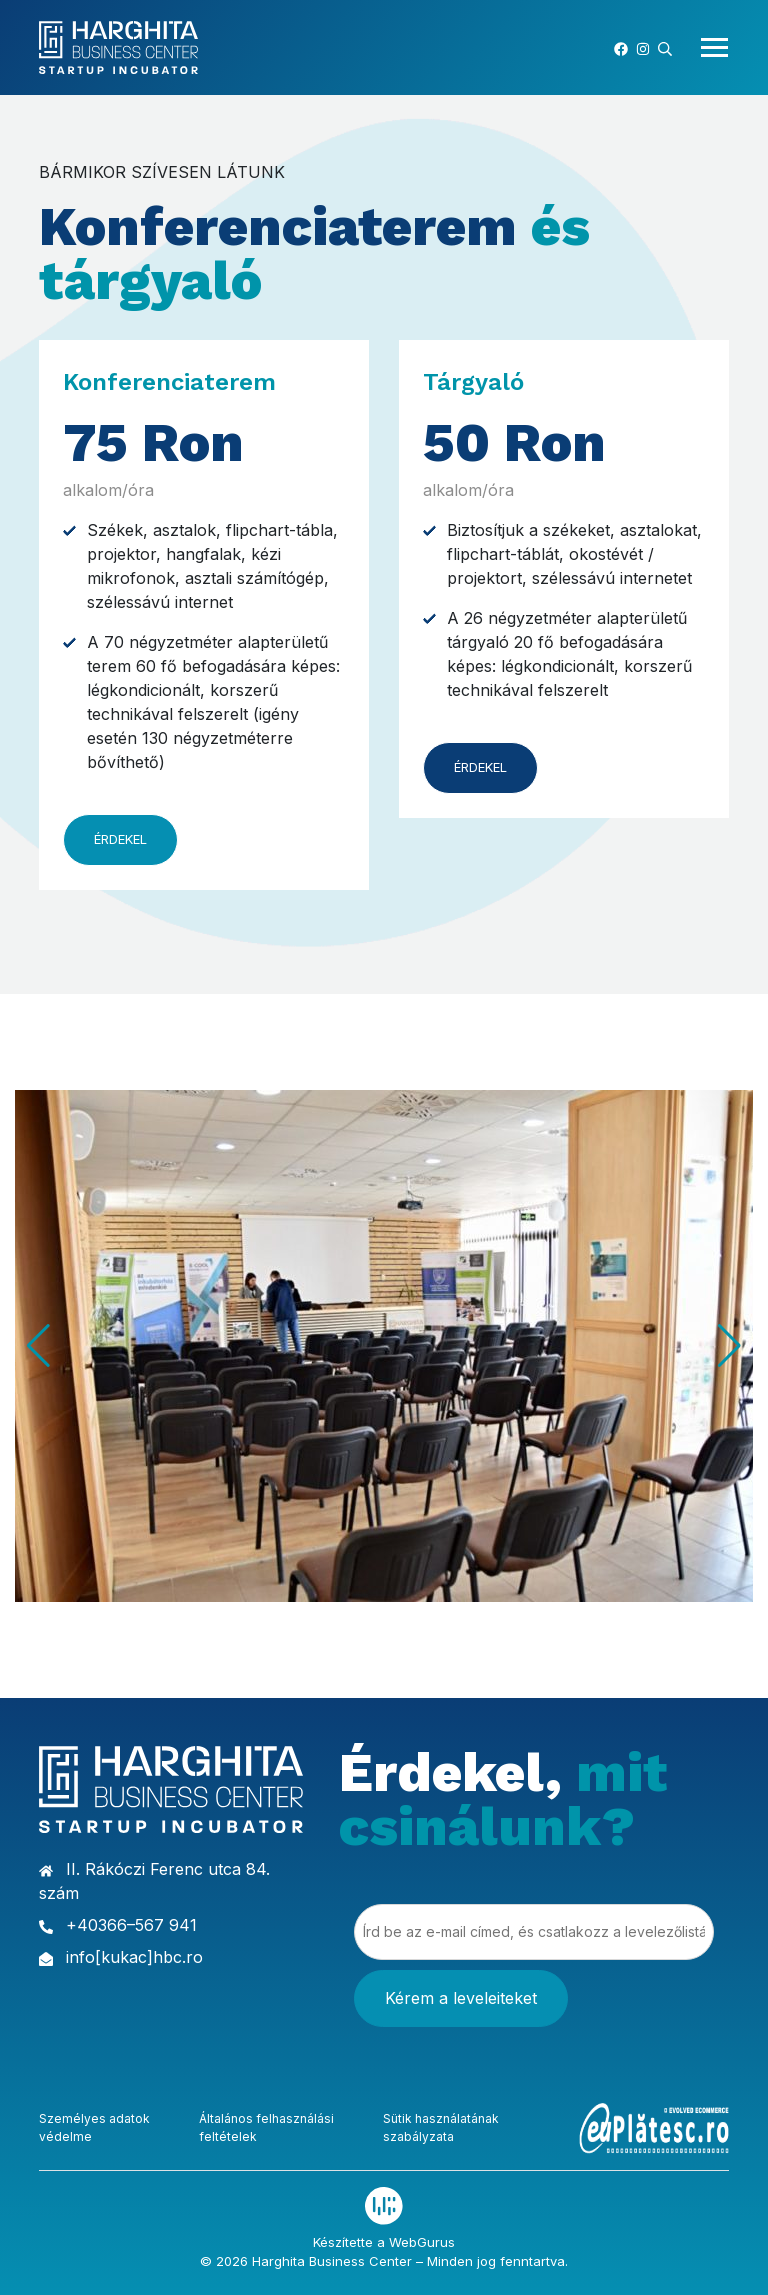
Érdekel (120, 839)
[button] (665, 47)
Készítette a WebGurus (384, 2241)
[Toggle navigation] (708, 47)
